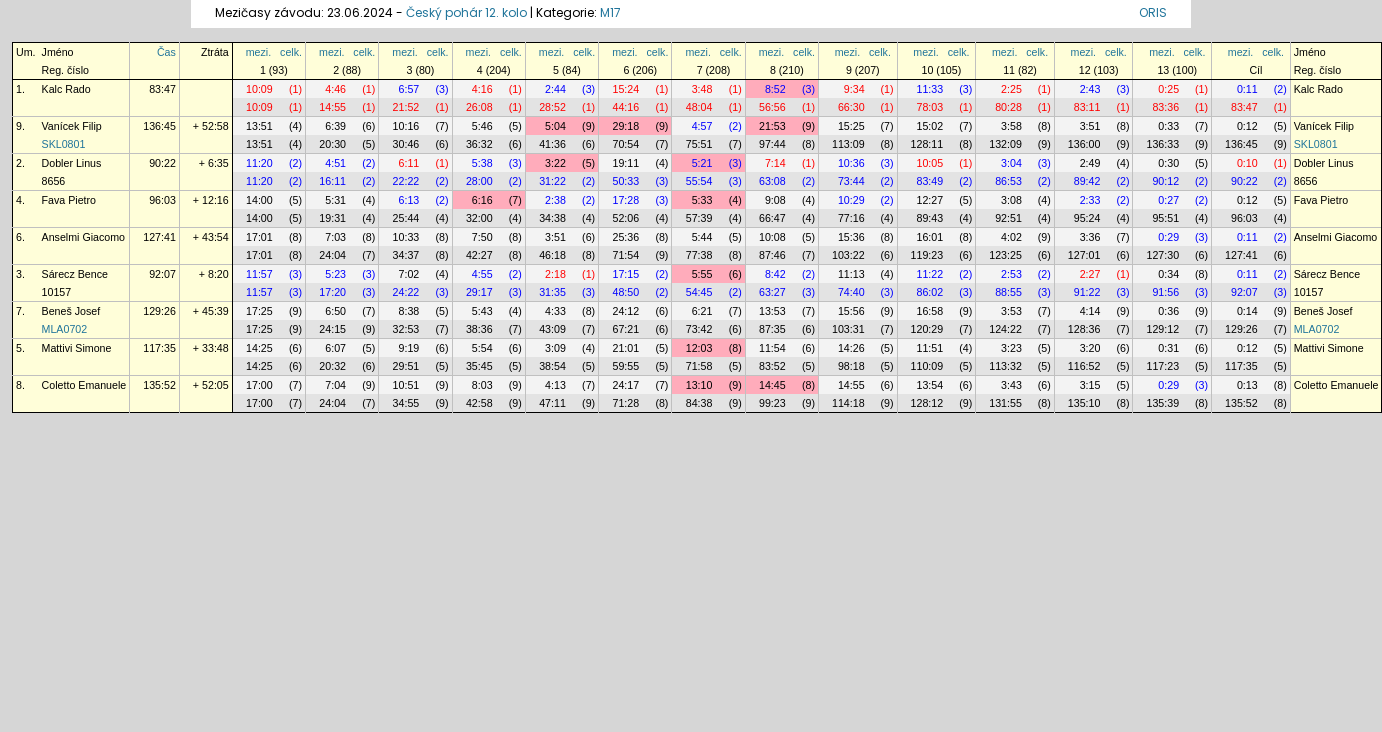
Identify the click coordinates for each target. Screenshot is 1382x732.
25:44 (406, 218)
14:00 (259, 200)
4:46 (335, 89)
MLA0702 (65, 329)
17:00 (259, 385)
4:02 (1011, 237)
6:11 (409, 163)
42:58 (479, 403)
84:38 (699, 403)
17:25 (259, 311)
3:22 (555, 163)
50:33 (625, 181)
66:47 (772, 218)
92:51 (1008, 218)
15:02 (930, 126)
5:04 (555, 126)
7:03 (335, 237)
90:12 (1165, 181)
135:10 (1084, 403)
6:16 (482, 200)
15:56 (851, 311)
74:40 (851, 292)
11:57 (259, 274)
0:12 (1247, 126)
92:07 (162, 274)
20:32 (332, 366)
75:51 (699, 144)
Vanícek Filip (72, 126)
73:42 (699, 329)
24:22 (406, 292)
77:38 (699, 255)
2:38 (555, 200)
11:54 (772, 348)
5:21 (702, 163)
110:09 (927, 366)
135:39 (1162, 403)
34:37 (406, 255)
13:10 (699, 385)
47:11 (552, 403)
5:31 (335, 200)
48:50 (625, 292)
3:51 (1090, 126)
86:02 (930, 292)
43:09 (552, 329)
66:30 (851, 107)
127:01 (1084, 255)
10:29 (851, 200)
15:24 (625, 89)
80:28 (1008, 107)
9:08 (775, 200)
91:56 (1165, 292)
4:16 (482, 89)
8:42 (775, 274)
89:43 (930, 218)
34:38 (552, 218)
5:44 (702, 237)
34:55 (406, 403)
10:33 (406, 237)
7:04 (335, 385)
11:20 (259, 163)
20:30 (332, 144)
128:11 (927, 144)
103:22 (848, 255)
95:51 (1165, 218)
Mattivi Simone (77, 348)
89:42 (1087, 181)
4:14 (1090, 311)
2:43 (1090, 89)
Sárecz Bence (75, 274)
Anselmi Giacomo (84, 237)
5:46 (482, 126)
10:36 (851, 163)
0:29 (1168, 237)
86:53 (1008, 181)
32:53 (406, 329)
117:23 (1162, 366)
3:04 (1011, 163)
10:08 (772, 237)
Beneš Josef (71, 311)
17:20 (332, 292)
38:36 (479, 329)
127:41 (159, 237)
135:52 (159, 385)
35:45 (479, 366)
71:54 (625, 255)
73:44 (851, 181)
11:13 (851, 274)
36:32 (479, 144)
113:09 (848, 144)
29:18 (625, 126)
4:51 (335, 163)
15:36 (851, 237)
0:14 (1247, 311)
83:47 (162, 89)
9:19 (409, 348)
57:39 (699, 218)
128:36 (1084, 329)
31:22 (552, 181)
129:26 (159, 311)
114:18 (848, 403)
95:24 (1087, 218)
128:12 (927, 403)
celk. (291, 52)
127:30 (1162, 255)
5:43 (482, 311)
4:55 (482, 274)
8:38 (409, 311)
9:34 (854, 89)
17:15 (625, 274)
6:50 (335, 311)
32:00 (479, 218)
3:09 (555, 348)
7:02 (409, 274)
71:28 (625, 403)
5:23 (335, 274)
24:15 (332, 329)
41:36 (552, 144)
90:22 (162, 163)
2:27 (1090, 274)
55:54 (699, 181)
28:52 (552, 107)
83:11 (1087, 107)
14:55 (332, 107)
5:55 (702, 274)
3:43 (1011, 385)
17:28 (625, 200)
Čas (166, 52)
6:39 (335, 126)
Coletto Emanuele (84, 385)
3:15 (1090, 385)
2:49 (1090, 163)
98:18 (851, 366)
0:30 (1168, 163)
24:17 (625, 385)
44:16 (625, 107)
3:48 (702, 89)
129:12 (1162, 329)
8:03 (482, 385)
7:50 (482, 237)
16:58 (930, 311)
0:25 (1168, 89)
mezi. (258, 52)
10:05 (930, 163)
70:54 (625, 144)
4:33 (555, 311)
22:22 (406, 181)
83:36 (1165, 107)
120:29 (927, 329)
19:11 (625, 163)
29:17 (479, 292)
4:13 (555, 385)
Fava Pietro (69, 200)
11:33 (930, 89)
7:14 (775, 163)
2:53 (1011, 274)
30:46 (406, 144)
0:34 (1168, 274)
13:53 (772, 311)
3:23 (1011, 348)
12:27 (930, 200)
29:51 (406, 366)
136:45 (159, 126)
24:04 (332, 255)
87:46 (772, 255)
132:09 (1005, 144)
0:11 (1247, 89)
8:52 (775, 89)
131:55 (1005, 403)
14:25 (259, 348)
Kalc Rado (66, 89)
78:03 (930, 107)
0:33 (1168, 126)
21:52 (406, 107)
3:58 (1011, 126)
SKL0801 (64, 144)
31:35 (552, 292)
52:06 (625, 218)
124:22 (1005, 329)
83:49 (930, 181)
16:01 (930, 237)
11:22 (930, 274)
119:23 (927, 255)
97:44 (772, 144)
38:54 (552, 366)
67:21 (625, 329)
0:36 (1168, 311)
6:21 (702, 311)
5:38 (482, 163)
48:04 (699, 107)
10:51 (406, 385)
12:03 (699, 348)
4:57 (702, 126)
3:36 (1090, 237)
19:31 (332, 218)
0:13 (1247, 385)
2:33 (1090, 200)
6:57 (409, 89)
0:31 (1168, 348)
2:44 (555, 89)
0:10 (1247, 163)
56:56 (772, 107)
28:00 (479, 181)
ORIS (1153, 12)
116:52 (1084, 366)
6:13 (409, 200)
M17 (610, 12)
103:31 (848, 329)
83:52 (772, 366)
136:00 (1084, 144)
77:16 (851, 218)
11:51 (930, 348)
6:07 (335, 348)
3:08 (1011, 200)
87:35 (772, 329)
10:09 (259, 89)
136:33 (1162, 144)
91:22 (1087, 292)
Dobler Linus (72, 163)
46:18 (552, 255)
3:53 (1011, 311)
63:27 (772, 292)
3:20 (1090, 348)
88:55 (1008, 292)
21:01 (625, 348)
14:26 (851, 348)
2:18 (555, 274)
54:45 (699, 292)
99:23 (772, 403)
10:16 (406, 126)
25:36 (625, 237)
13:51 (259, 126)
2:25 (1011, 89)
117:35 (159, 348)
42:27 (479, 255)
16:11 (332, 181)
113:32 (1005, 366)
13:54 (930, 385)
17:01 (259, 237)
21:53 (772, 126)
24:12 (625, 311)
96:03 (162, 200)
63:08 (772, 181)
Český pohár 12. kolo (466, 12)
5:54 (482, 348)
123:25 (1005, 255)
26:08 (479, 107)
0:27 (1168, 200)
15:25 (851, 126)
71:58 (699, 366)
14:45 (772, 385)
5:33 (702, 200)
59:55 (625, 366)
